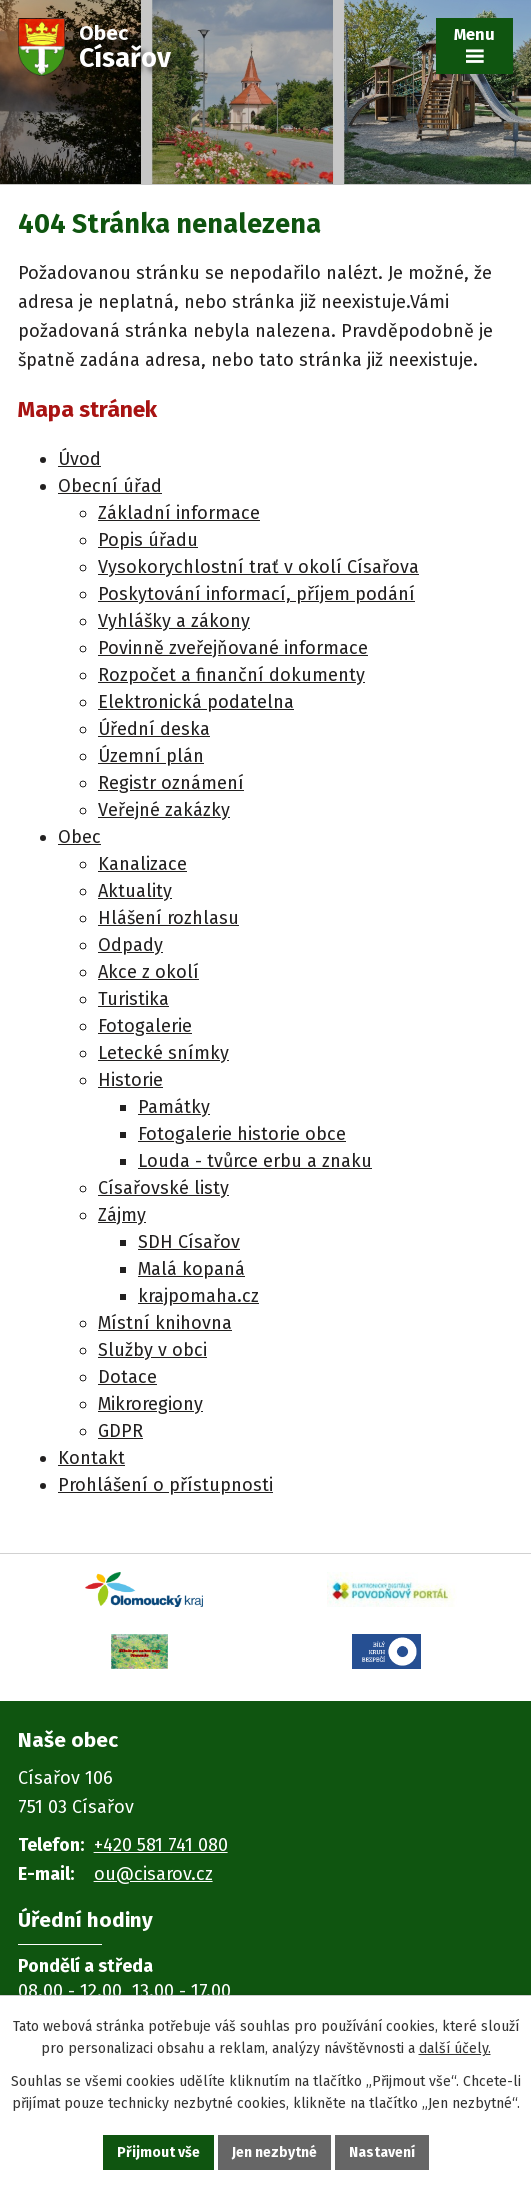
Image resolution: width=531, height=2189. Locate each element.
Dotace (127, 1377)
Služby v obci (152, 1350)
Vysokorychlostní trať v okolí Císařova (258, 567)
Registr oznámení (171, 783)
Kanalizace (142, 864)
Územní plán (151, 756)
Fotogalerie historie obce (242, 1134)
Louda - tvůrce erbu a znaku (255, 1161)
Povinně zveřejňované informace (233, 648)
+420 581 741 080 (161, 1845)
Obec (79, 837)
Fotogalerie (145, 1026)
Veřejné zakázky (164, 810)
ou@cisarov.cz (153, 1874)
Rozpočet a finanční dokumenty (231, 675)
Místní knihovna (165, 1323)
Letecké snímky (163, 1053)
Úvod (79, 459)
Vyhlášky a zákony (174, 621)
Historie (130, 1080)
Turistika (133, 999)
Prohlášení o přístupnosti (165, 1485)
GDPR (120, 1431)
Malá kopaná (191, 1269)
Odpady (130, 945)
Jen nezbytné (274, 2152)
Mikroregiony (150, 1404)
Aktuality (135, 891)
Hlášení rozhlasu (168, 918)
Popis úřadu (148, 540)
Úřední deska (154, 729)
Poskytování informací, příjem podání (256, 594)
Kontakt (91, 1458)
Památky (174, 1107)
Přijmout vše (158, 2152)
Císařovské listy (163, 1188)
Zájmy (122, 1215)
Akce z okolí (148, 972)
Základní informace (179, 513)
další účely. (455, 2049)
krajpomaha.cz (198, 1296)
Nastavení (382, 2152)
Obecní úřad (110, 486)
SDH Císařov (189, 1242)
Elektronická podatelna (196, 702)
